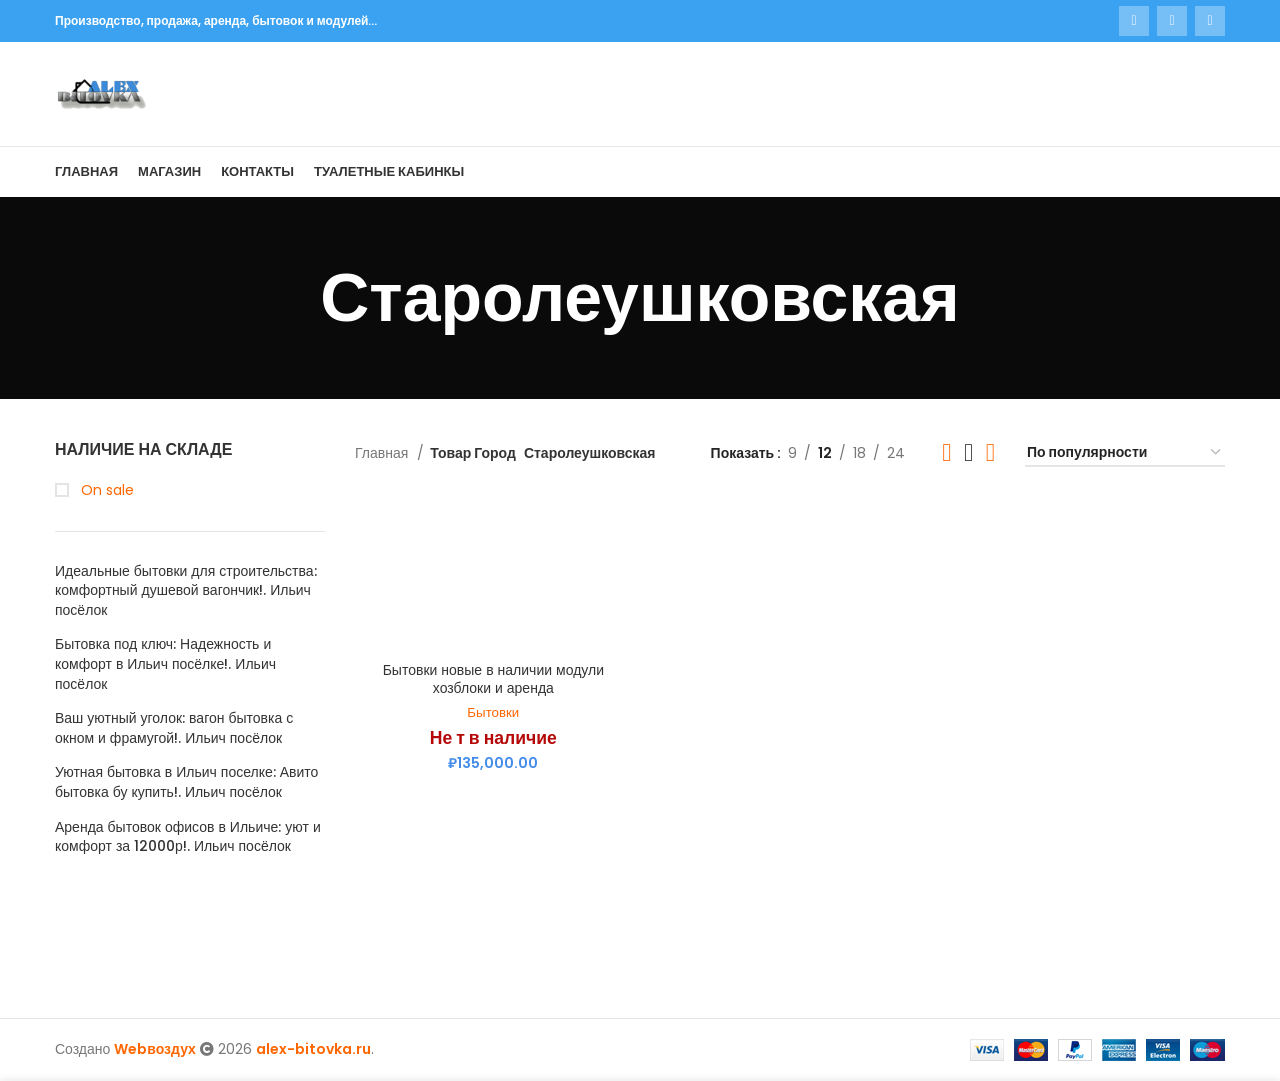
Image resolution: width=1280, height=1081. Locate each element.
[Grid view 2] (946, 452)
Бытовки (493, 712)
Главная (383, 453)
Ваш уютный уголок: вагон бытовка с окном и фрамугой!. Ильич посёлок (174, 728)
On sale (105, 490)
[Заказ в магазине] (1125, 453)
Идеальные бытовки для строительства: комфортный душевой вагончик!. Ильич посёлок (186, 591)
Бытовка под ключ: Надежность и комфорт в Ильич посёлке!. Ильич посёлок (165, 664)
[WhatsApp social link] (1134, 21)
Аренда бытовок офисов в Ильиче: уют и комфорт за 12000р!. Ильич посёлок (188, 837)
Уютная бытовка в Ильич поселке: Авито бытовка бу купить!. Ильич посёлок (186, 782)
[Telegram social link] (1210, 21)
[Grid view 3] (968, 452)
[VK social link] (1172, 21)
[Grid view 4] (990, 452)
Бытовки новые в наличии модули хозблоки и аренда (493, 679)
